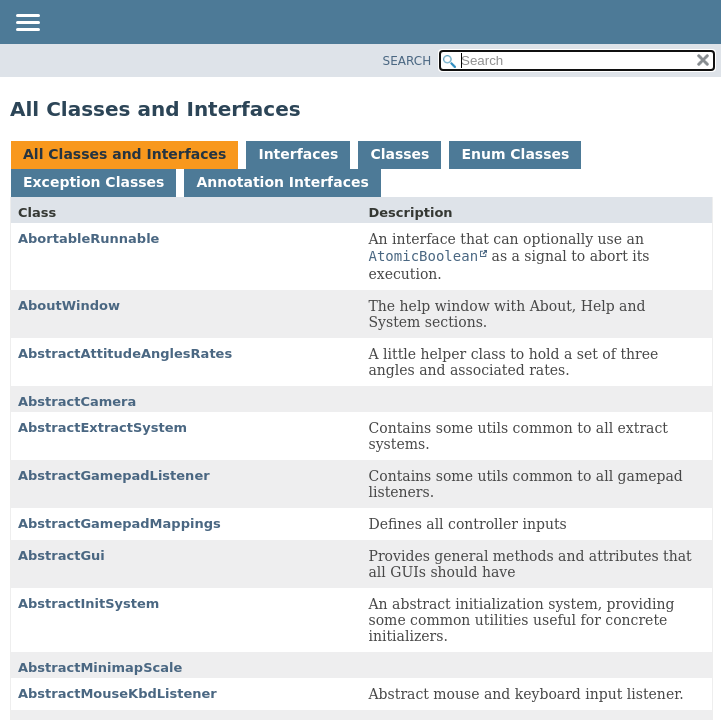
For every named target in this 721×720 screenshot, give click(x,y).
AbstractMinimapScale (100, 667)
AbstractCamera (77, 401)
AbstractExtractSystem (102, 427)
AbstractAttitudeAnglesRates (125, 353)
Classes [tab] (399, 154)
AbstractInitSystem (88, 603)
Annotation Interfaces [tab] (282, 182)
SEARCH (407, 61)
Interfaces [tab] (298, 154)
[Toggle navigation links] (27, 24)
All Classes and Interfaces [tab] (124, 154)
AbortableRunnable (88, 238)
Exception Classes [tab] (93, 182)
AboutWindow (69, 305)
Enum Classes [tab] (515, 154)
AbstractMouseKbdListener (117, 693)
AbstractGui (61, 555)
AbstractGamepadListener (114, 475)
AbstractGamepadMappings (119, 523)
